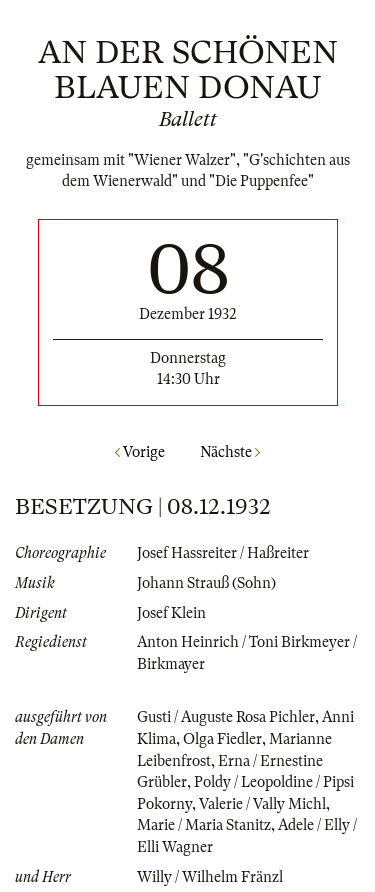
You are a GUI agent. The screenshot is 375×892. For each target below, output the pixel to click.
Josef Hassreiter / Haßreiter (223, 553)
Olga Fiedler (222, 739)
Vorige (140, 452)
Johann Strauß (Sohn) (206, 583)
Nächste (230, 452)
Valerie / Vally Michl (262, 804)
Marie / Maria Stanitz (204, 825)
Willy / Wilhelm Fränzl (210, 877)
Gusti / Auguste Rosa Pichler (226, 717)
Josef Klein (171, 613)
